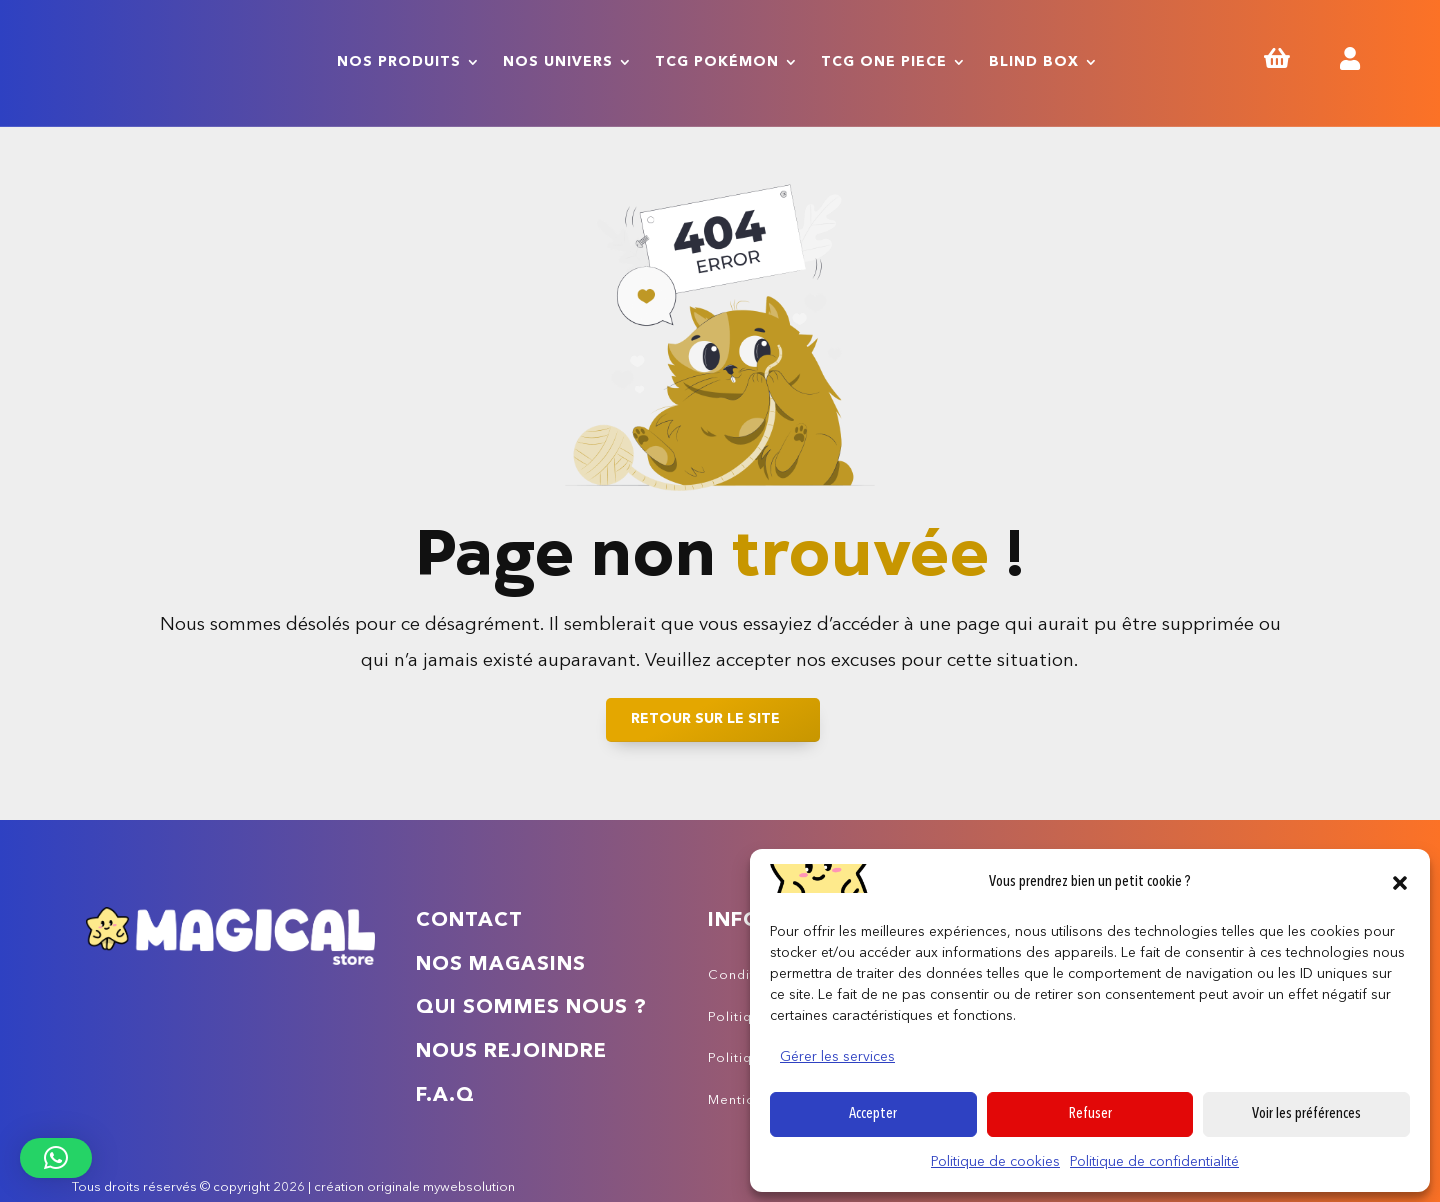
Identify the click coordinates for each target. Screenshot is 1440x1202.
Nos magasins (501, 965)
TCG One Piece (884, 62)
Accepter (873, 1114)
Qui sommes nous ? (531, 1008)
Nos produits (399, 62)
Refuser (1090, 1114)
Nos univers (558, 62)
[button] (1400, 883)
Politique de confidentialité (1154, 1162)
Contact (469, 921)
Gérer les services (837, 1057)
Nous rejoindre (511, 1052)
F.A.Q (445, 1096)
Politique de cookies (995, 1162)
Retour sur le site (705, 719)
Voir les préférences (1306, 1114)
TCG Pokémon (717, 62)
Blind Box (1034, 62)
